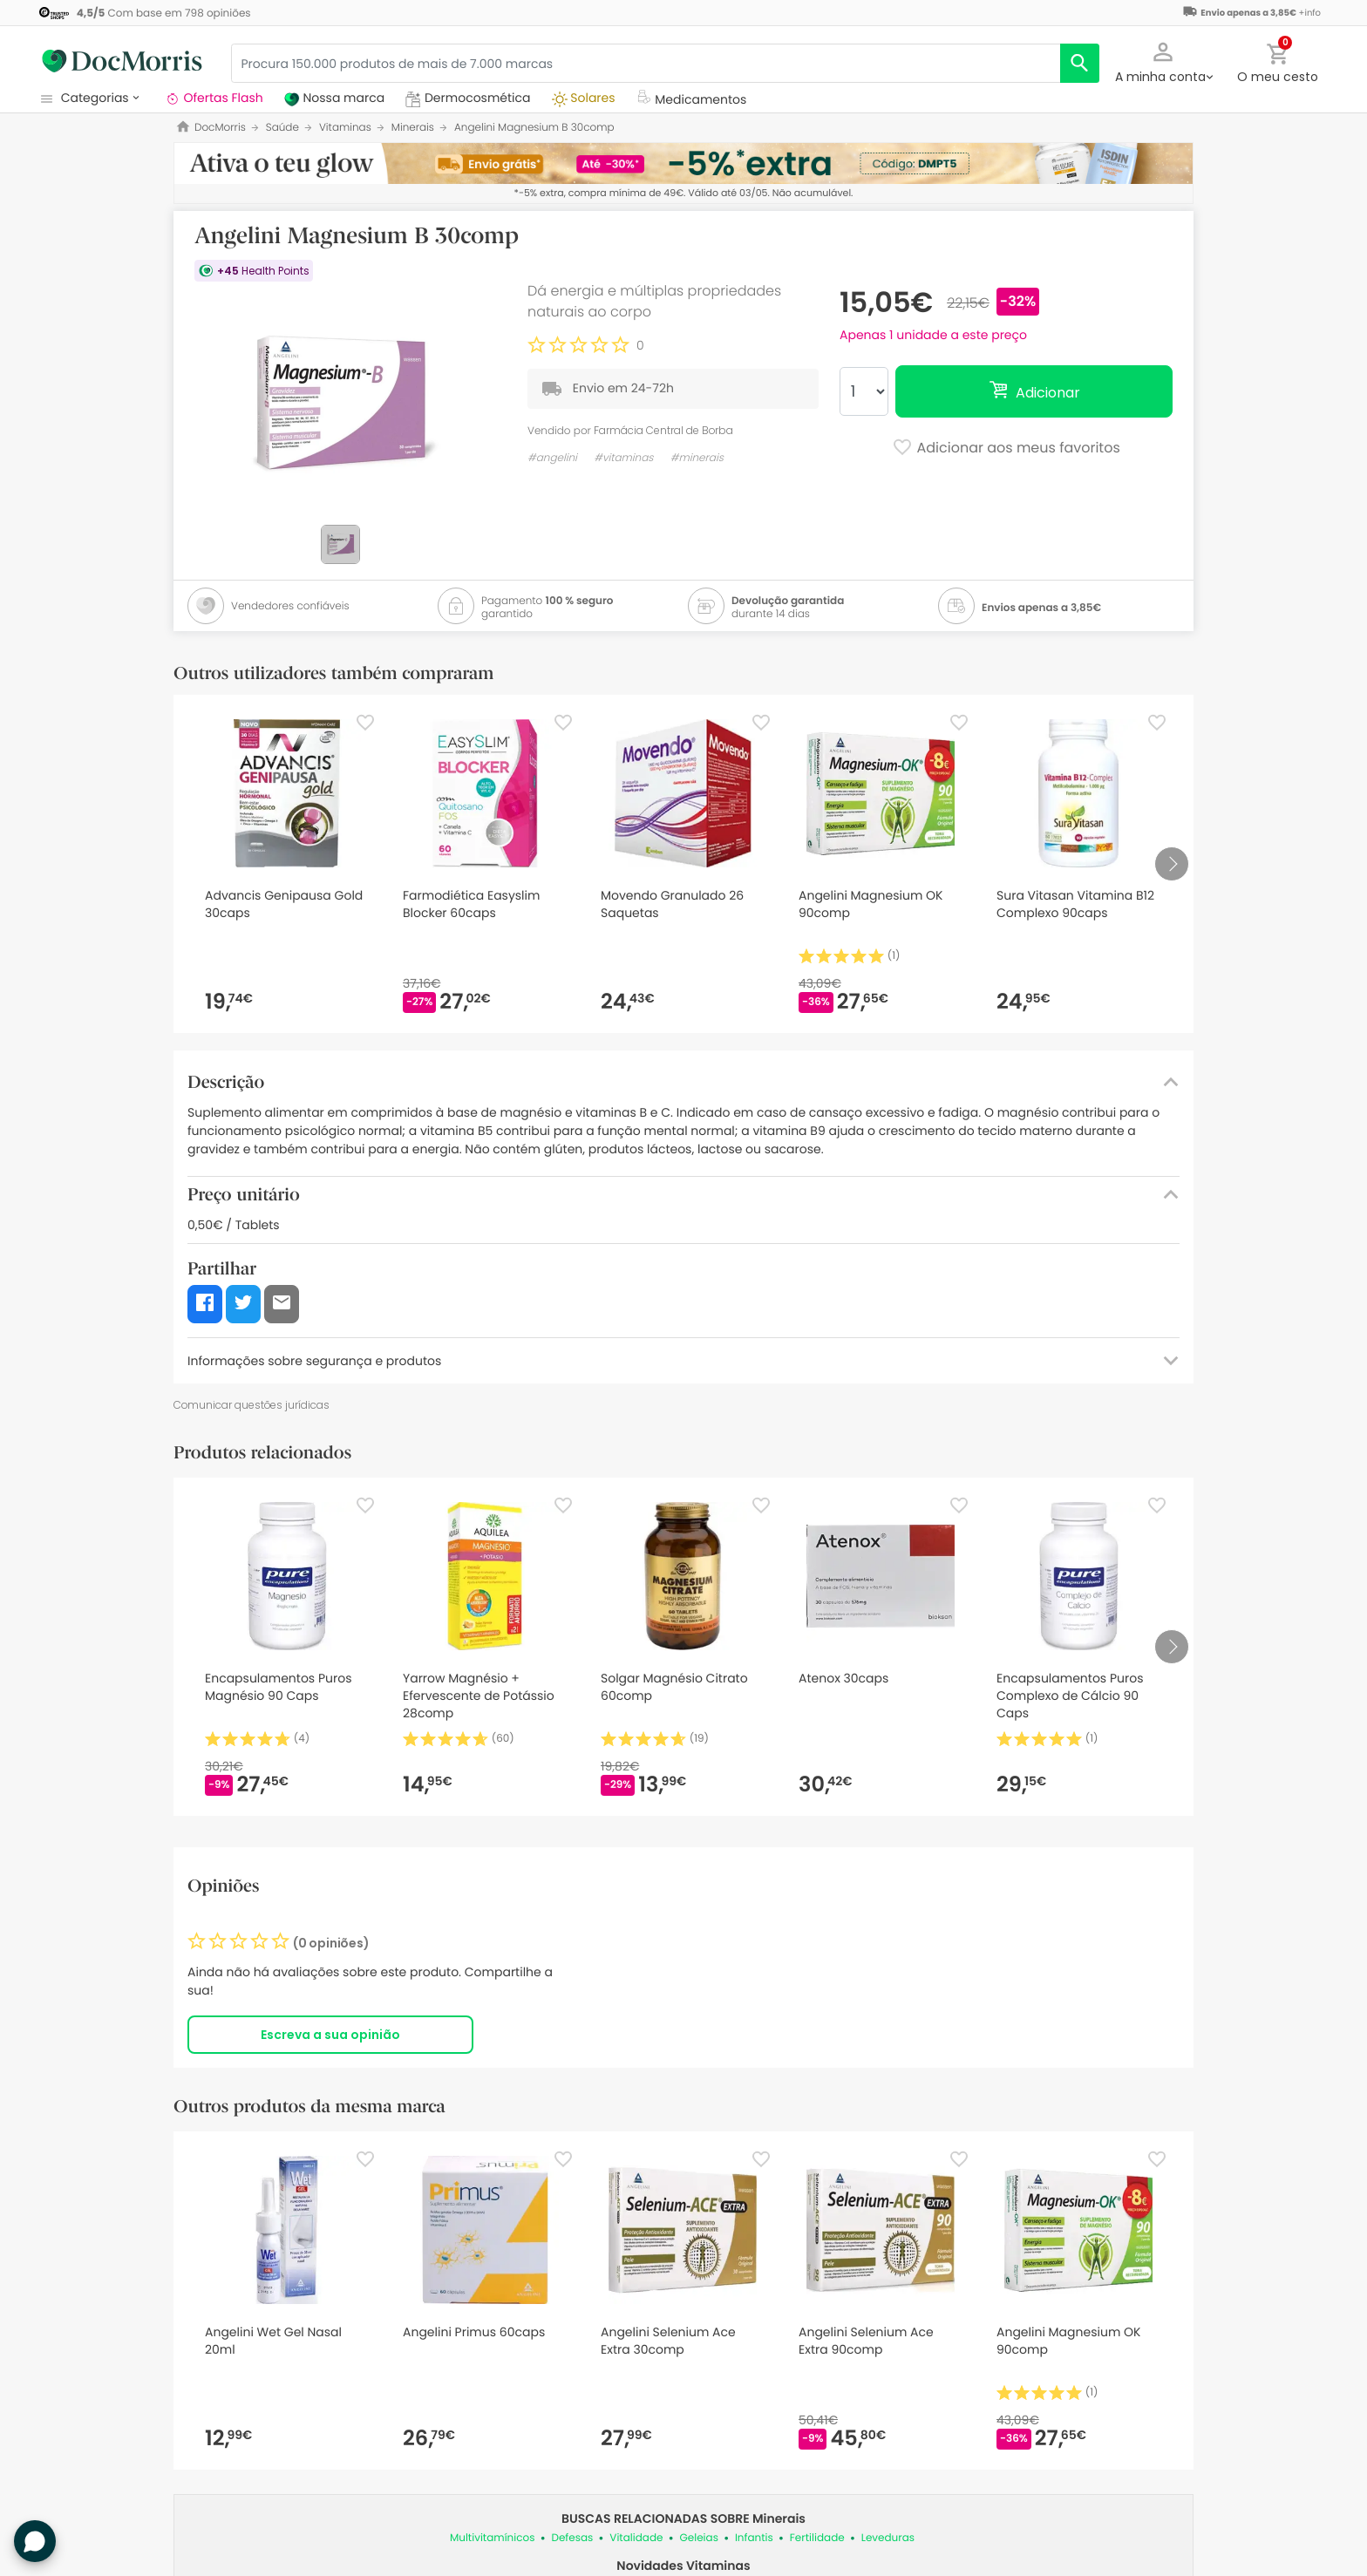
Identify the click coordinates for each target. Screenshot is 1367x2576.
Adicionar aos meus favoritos (1006, 449)
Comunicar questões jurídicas (251, 1404)
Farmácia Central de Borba (663, 430)
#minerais (697, 458)
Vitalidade (636, 2538)
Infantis (754, 2538)
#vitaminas (623, 458)
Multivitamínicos (492, 2538)
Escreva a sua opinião (330, 2034)
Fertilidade (817, 2538)
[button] (1163, 61)
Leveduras (888, 2538)
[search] (1079, 63)
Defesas (572, 2538)
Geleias (698, 2538)
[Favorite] (365, 723)
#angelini (552, 458)
